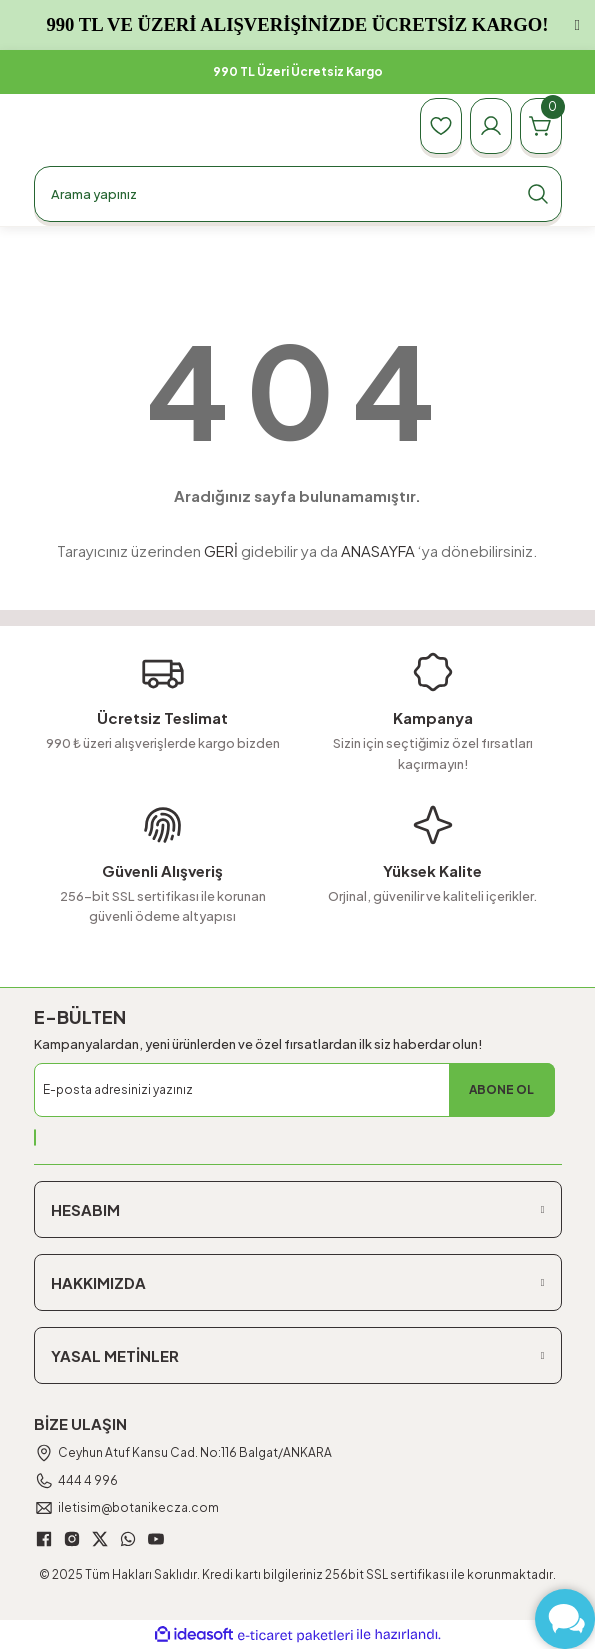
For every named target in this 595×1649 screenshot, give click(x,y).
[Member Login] (491, 126)
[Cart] (541, 126)
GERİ (221, 550)
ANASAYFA (378, 550)
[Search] (298, 194)
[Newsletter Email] (294, 1090)
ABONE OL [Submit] (501, 1089)
